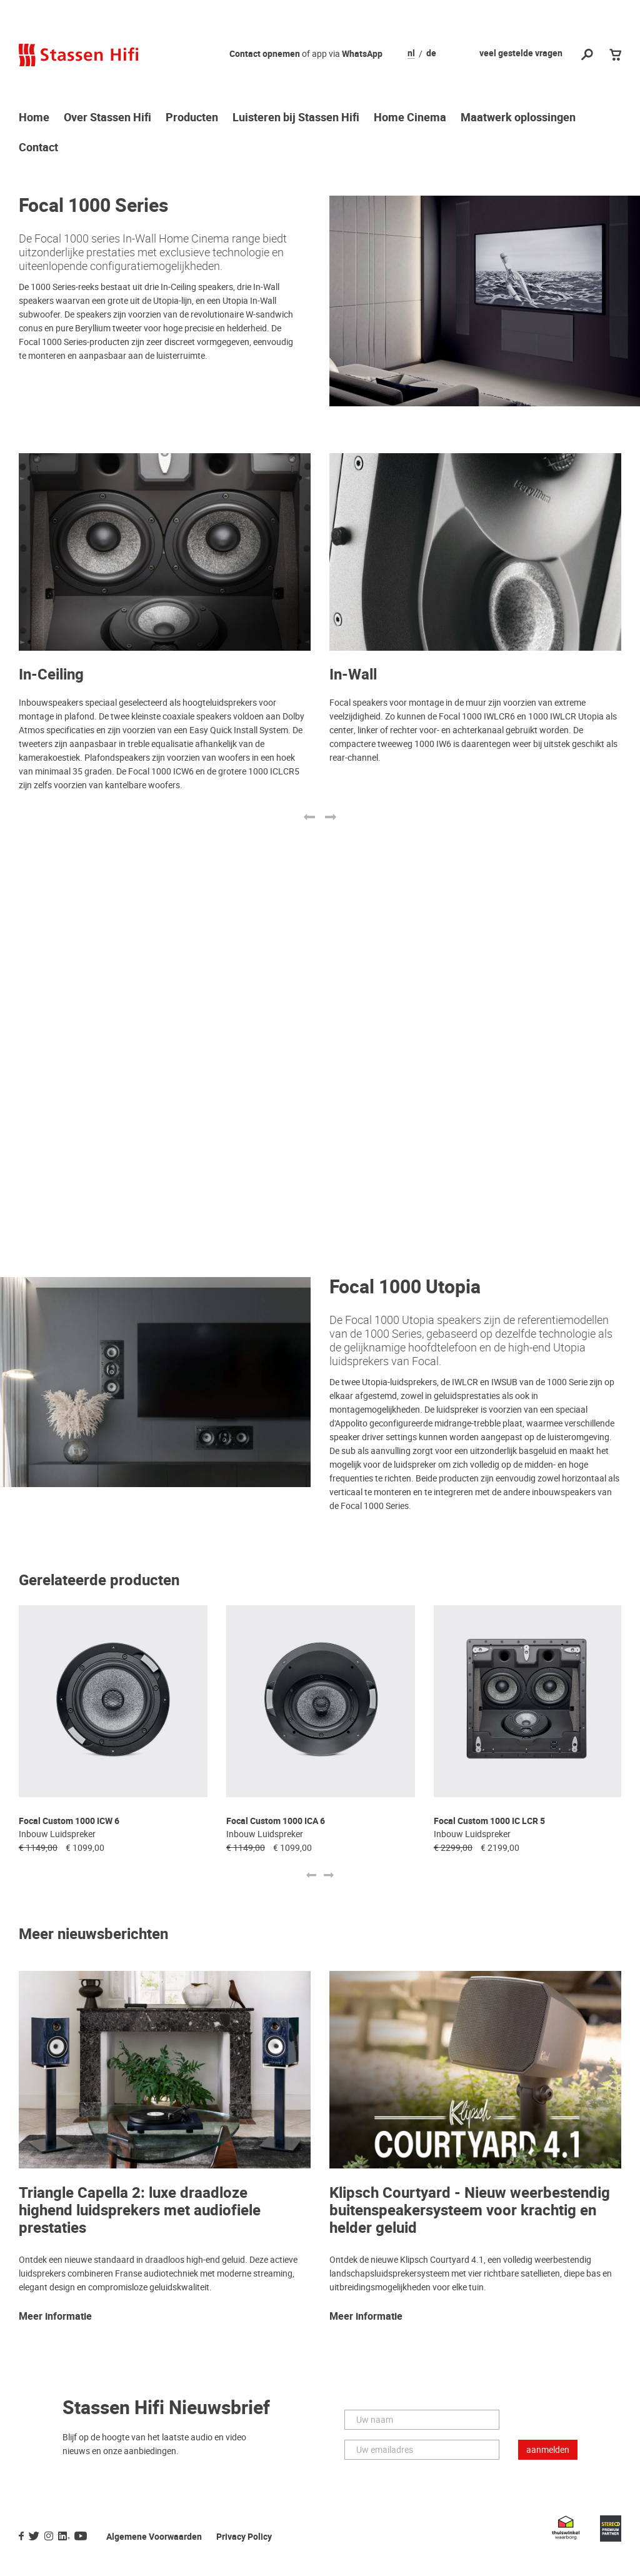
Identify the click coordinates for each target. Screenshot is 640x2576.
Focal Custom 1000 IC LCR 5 (489, 1821)
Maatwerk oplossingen (518, 118)
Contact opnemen (264, 54)
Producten (192, 118)
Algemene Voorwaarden (154, 2536)
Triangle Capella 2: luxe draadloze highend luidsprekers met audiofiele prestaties (140, 2210)
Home (34, 118)
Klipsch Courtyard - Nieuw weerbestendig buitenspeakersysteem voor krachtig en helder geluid (469, 2210)
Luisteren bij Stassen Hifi (295, 118)
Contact (38, 148)
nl (411, 53)
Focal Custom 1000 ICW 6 (69, 1821)
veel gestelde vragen (520, 53)
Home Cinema (410, 118)
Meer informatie (55, 2317)
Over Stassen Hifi (107, 118)
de (431, 53)
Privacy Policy (244, 2536)
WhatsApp (362, 54)
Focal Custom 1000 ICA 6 (275, 1821)
